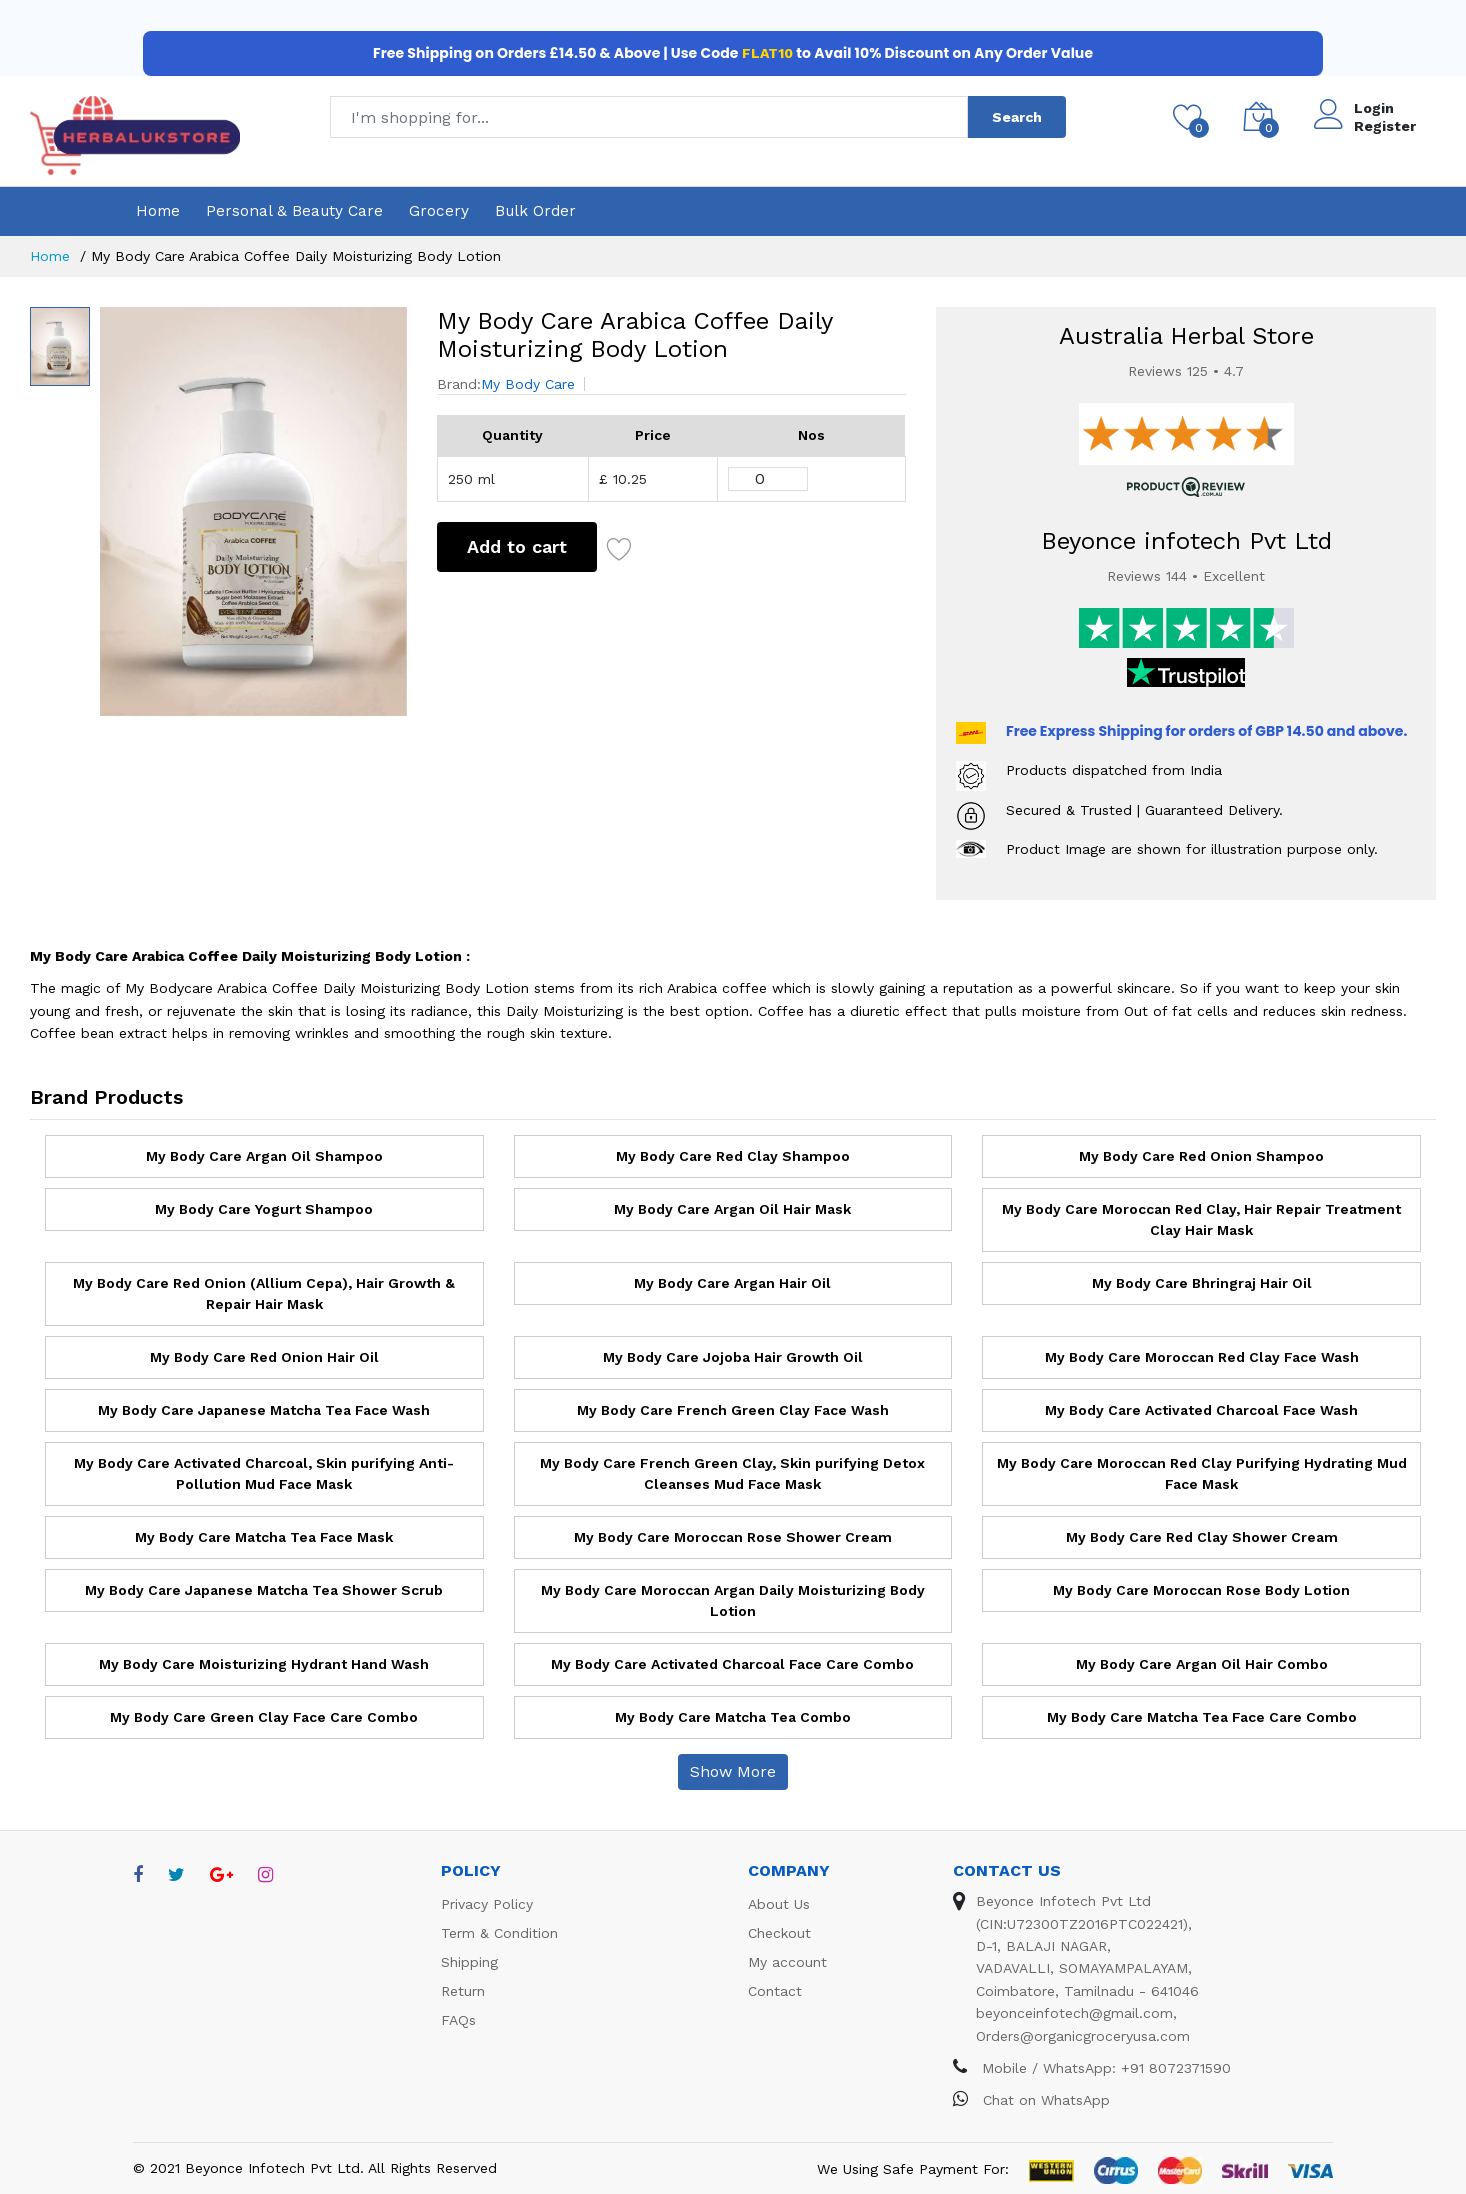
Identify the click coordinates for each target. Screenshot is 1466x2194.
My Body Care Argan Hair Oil (732, 1283)
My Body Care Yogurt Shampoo (264, 1209)
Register (1385, 126)
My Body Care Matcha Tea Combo (733, 1717)
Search (1017, 117)
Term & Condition (499, 1933)
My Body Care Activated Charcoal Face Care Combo (732, 1664)
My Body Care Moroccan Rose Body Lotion (1201, 1590)
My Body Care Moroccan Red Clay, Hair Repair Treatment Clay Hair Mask (1201, 1219)
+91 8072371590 (1176, 2068)
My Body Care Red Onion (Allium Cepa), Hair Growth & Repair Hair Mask (264, 1293)
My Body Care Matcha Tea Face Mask (264, 1537)
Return (463, 1991)
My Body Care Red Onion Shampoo (1201, 1156)
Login (1374, 108)
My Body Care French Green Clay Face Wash (733, 1410)
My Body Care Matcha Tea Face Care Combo (1202, 1717)
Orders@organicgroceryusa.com (1083, 2036)
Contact (775, 1991)
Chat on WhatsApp (1031, 2100)
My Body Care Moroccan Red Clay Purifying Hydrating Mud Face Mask (1202, 1473)
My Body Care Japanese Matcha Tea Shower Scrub (264, 1590)
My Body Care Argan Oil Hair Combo (1202, 1664)
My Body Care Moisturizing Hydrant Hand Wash (264, 1664)
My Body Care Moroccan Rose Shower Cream (733, 1537)
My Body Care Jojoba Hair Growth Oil (733, 1357)
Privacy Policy (487, 1904)
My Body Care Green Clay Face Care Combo (264, 1717)
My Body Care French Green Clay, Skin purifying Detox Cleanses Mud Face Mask (732, 1473)
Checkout (779, 1933)
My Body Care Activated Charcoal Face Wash (1201, 1410)
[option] (253, 511)
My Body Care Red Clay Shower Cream (1202, 1537)
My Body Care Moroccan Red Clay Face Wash (1202, 1357)
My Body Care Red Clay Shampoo (733, 1156)
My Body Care (528, 384)
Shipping (469, 1962)
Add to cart (517, 546)
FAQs (458, 2020)
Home (158, 211)
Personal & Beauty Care (294, 211)
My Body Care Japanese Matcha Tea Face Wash (264, 1410)
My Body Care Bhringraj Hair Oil (1202, 1283)
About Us (779, 1904)
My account (787, 1962)
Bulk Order (535, 211)
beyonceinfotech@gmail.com (1074, 2013)
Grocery (439, 211)
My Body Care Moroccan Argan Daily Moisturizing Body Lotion (733, 1600)
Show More (733, 1771)
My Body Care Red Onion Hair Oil (264, 1357)
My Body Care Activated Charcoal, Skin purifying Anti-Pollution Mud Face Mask (264, 1473)
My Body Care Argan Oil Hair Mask (732, 1209)
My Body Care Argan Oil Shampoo (264, 1156)
